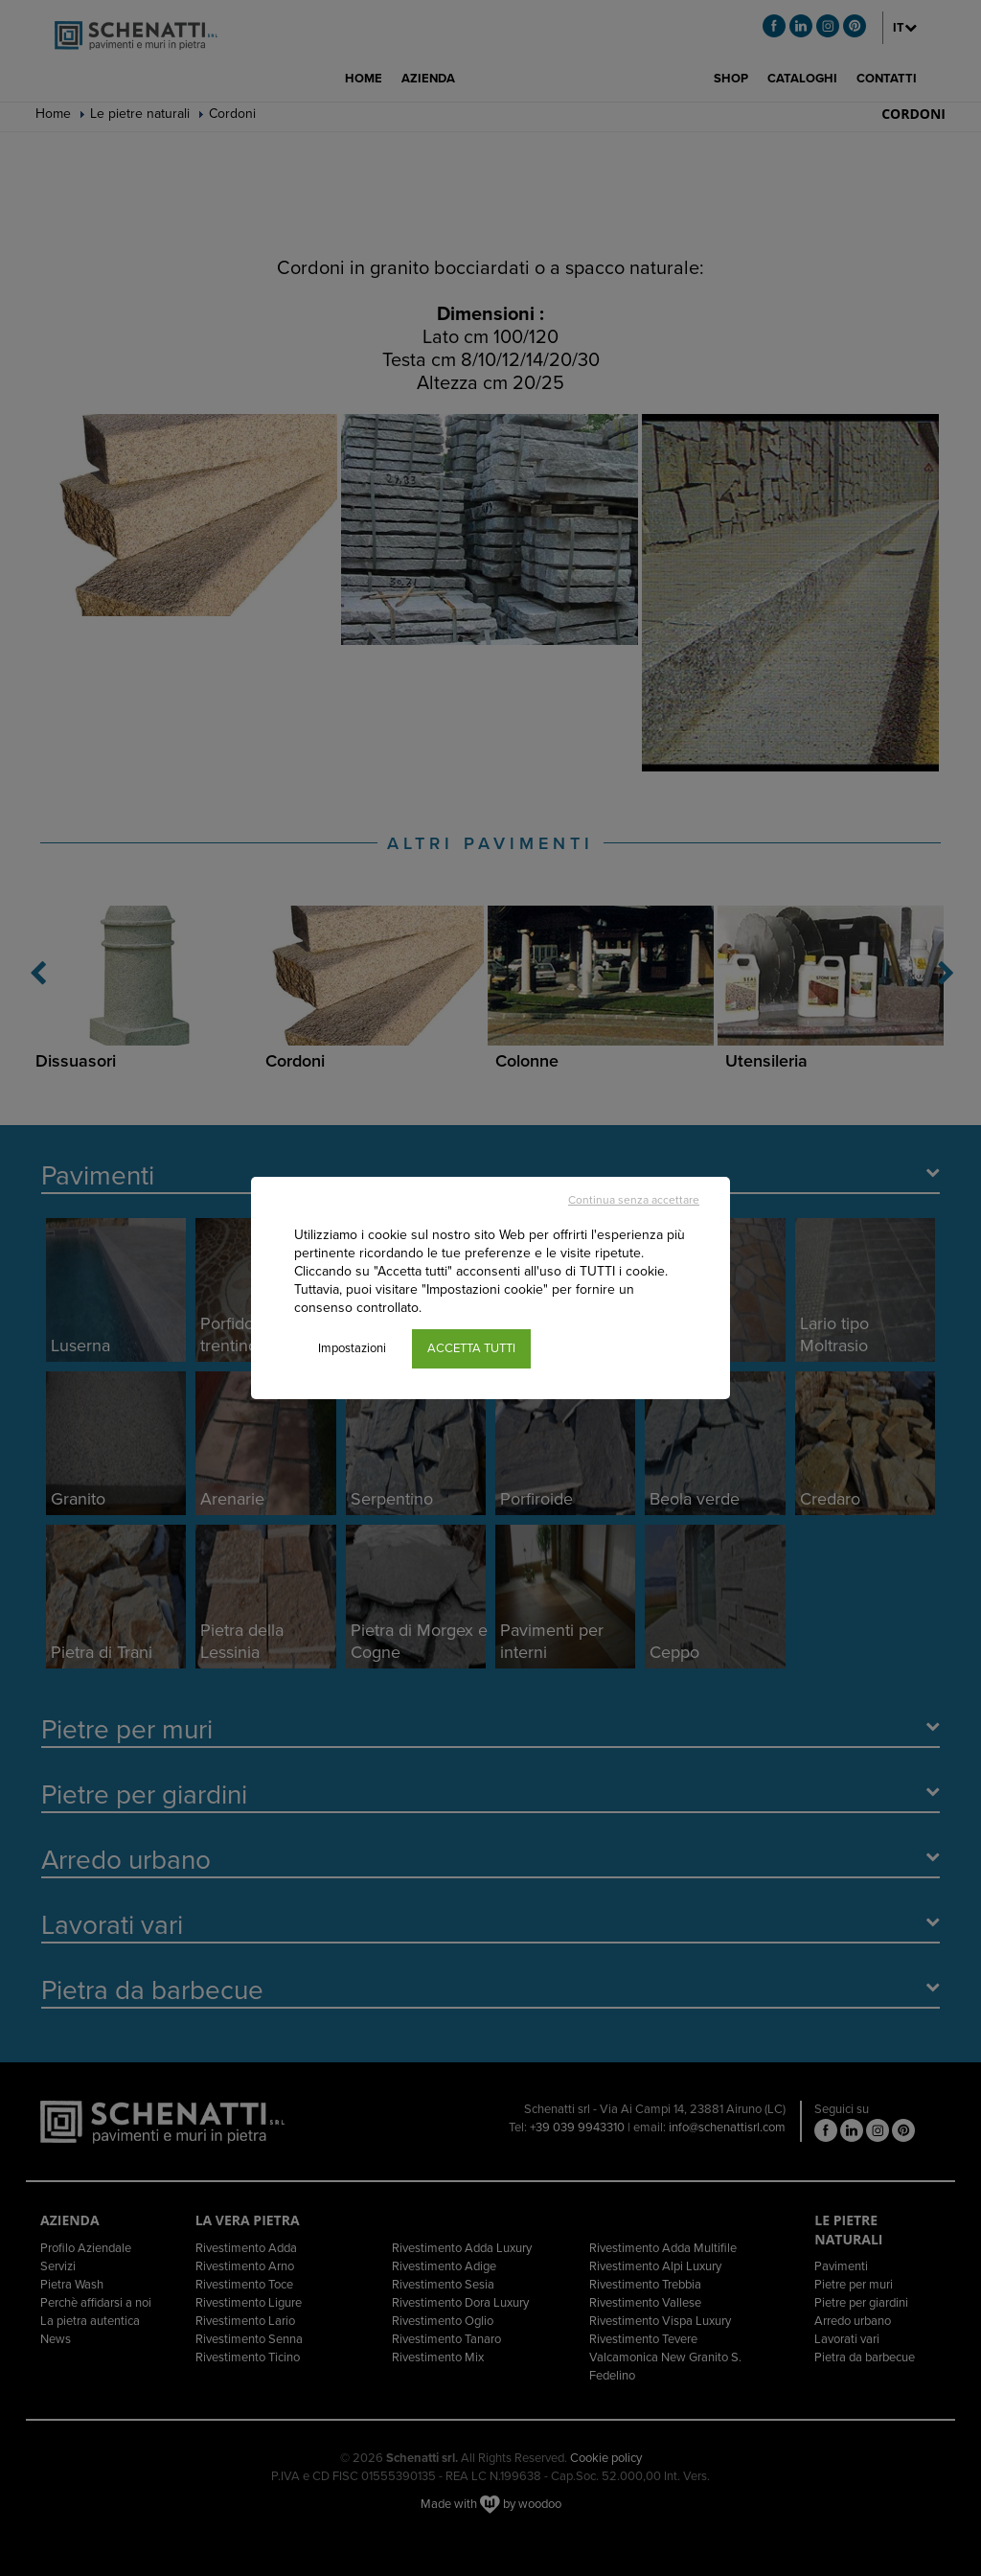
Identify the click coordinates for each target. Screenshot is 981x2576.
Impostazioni (352, 1348)
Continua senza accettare (633, 1200)
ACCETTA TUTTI (471, 1348)
